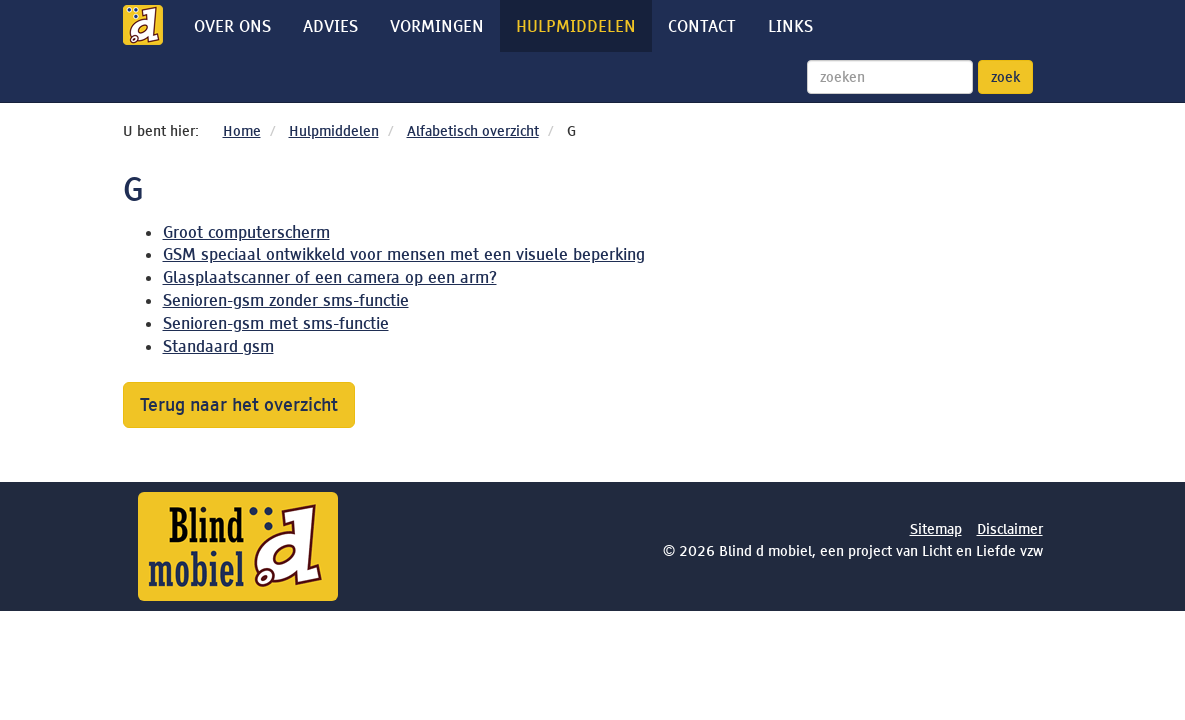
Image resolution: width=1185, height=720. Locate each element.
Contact (702, 26)
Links (790, 26)
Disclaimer (1010, 529)
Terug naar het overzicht (239, 404)
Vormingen (437, 26)
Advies (330, 26)
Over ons (232, 26)
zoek (1005, 77)
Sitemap (936, 529)
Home (242, 131)
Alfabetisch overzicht (473, 131)
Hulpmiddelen (576, 26)
